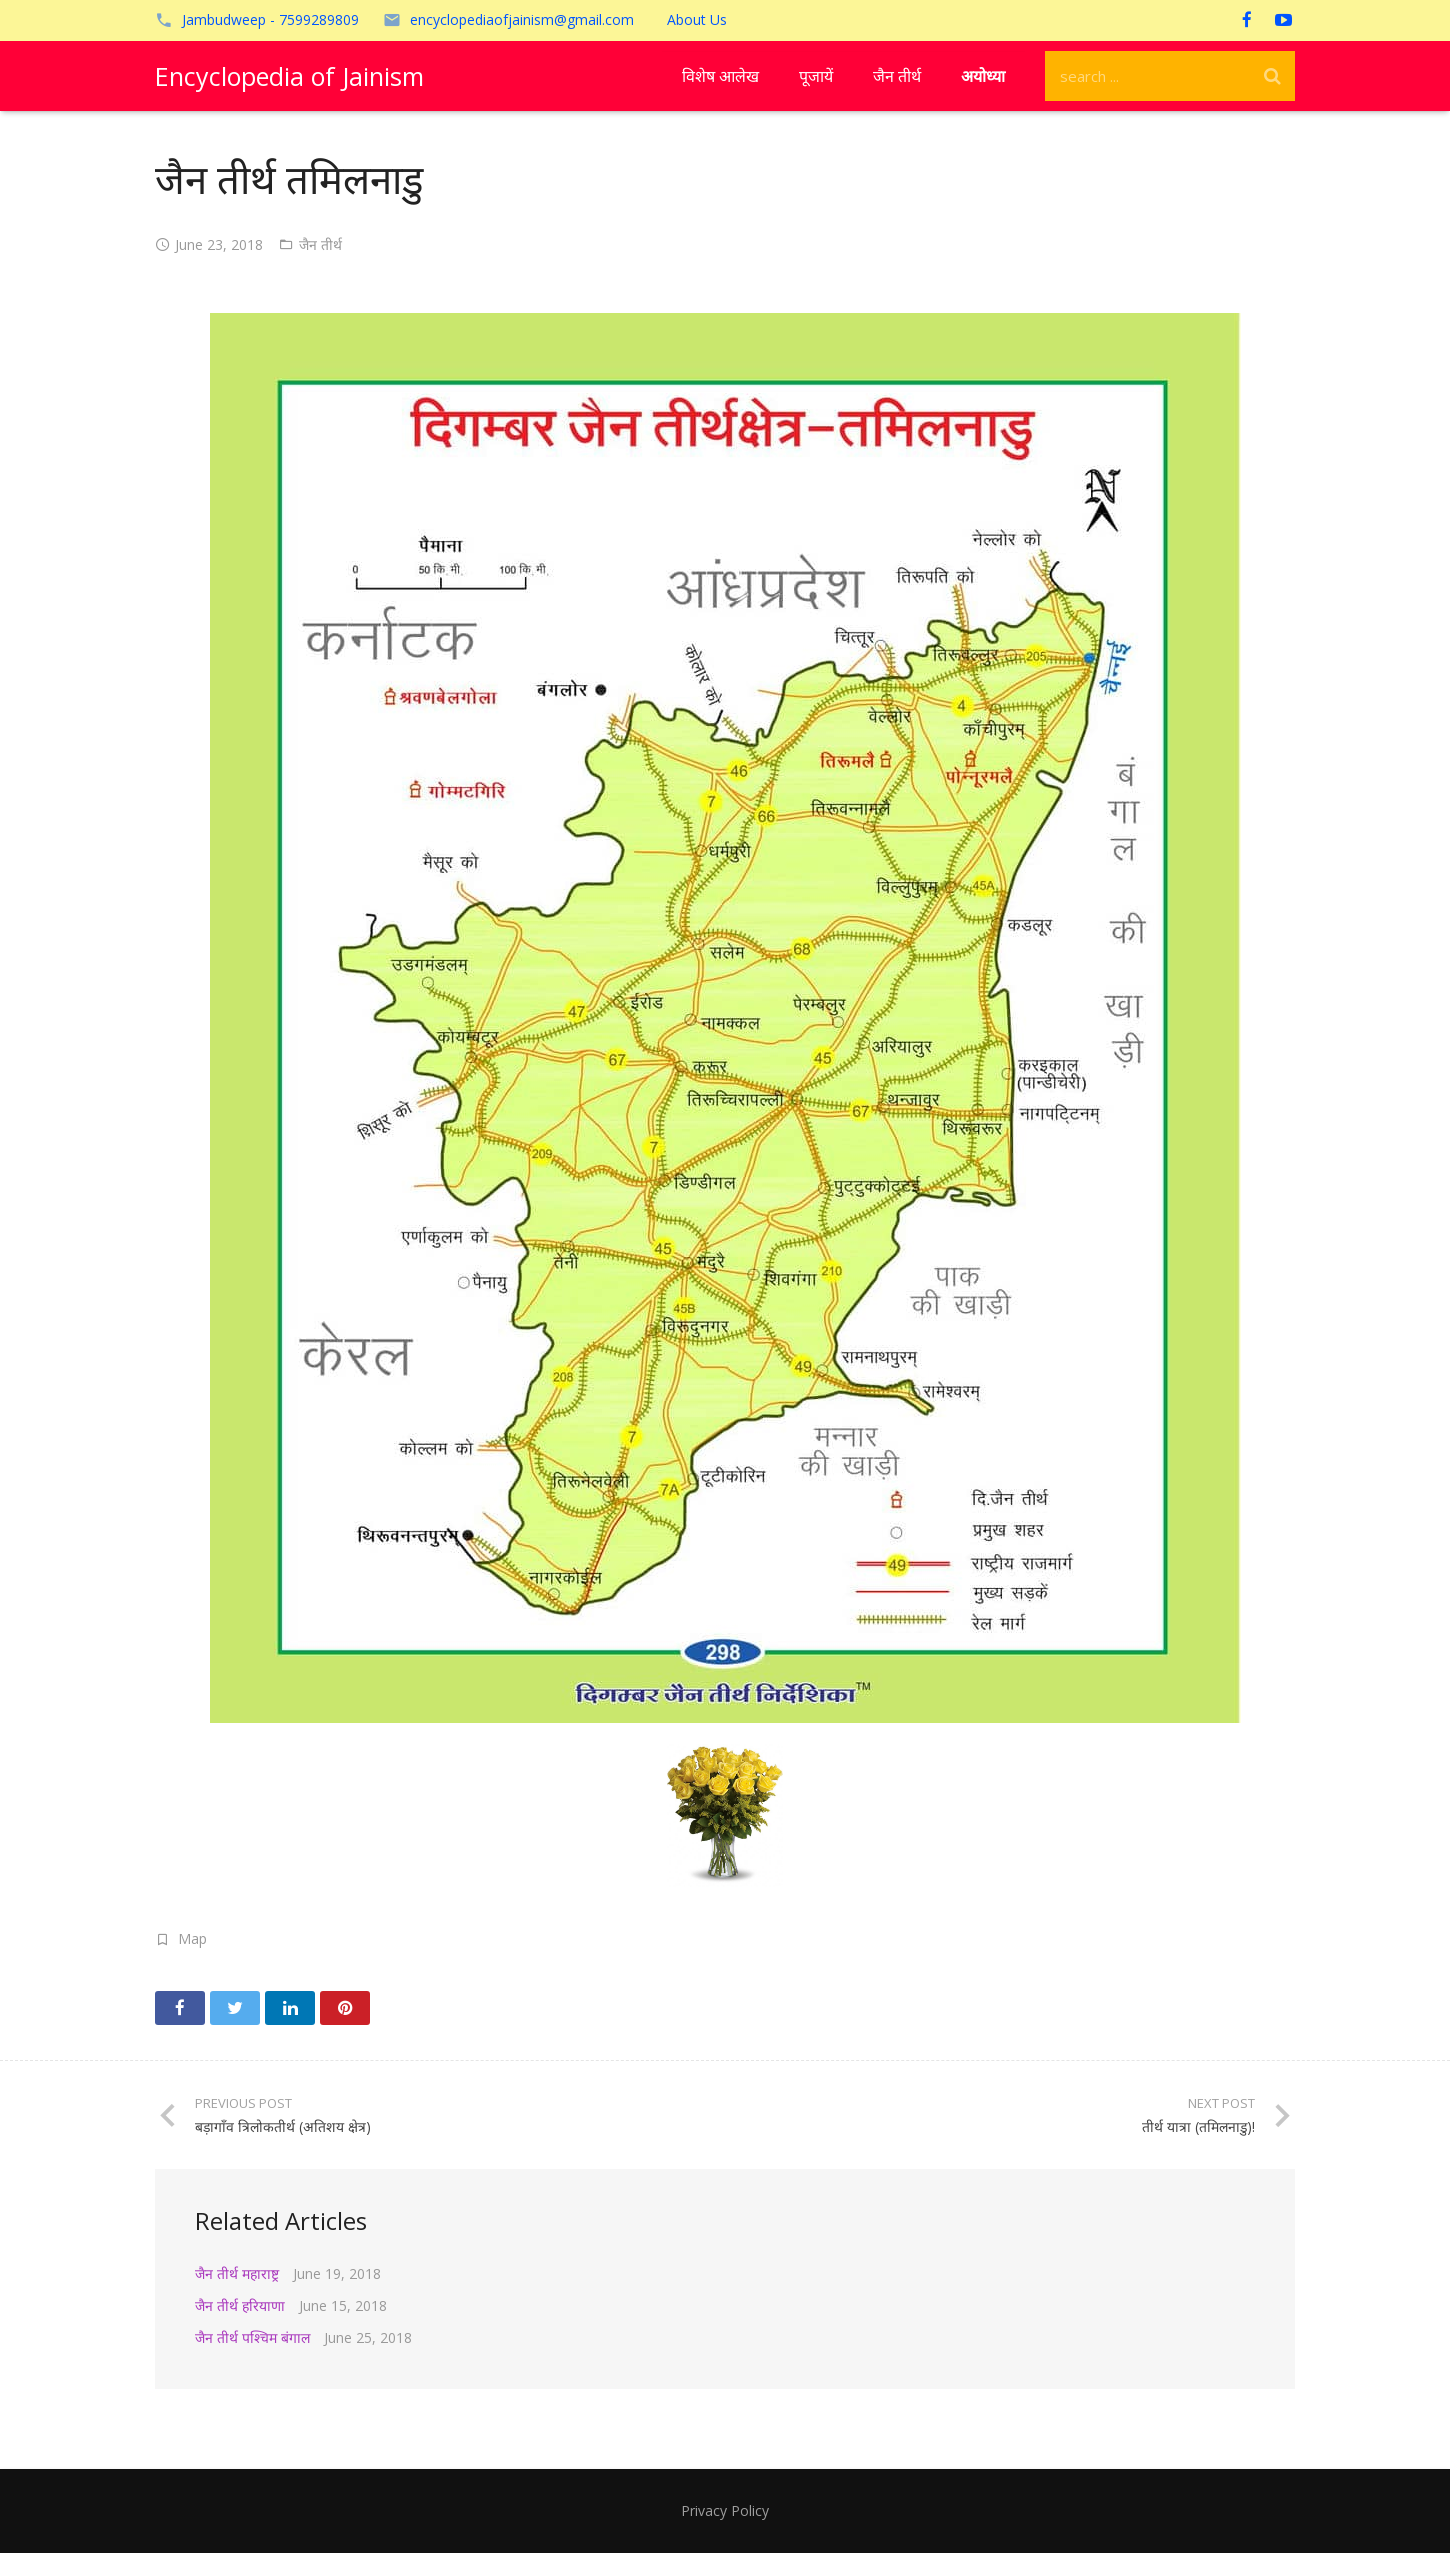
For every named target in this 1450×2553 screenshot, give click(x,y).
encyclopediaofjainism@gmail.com (522, 19)
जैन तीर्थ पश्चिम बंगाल (252, 2337)
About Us (697, 19)
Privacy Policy (725, 2510)
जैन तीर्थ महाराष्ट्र (237, 2273)
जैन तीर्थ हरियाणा (240, 2305)
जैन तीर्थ (320, 244)
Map (192, 1938)
